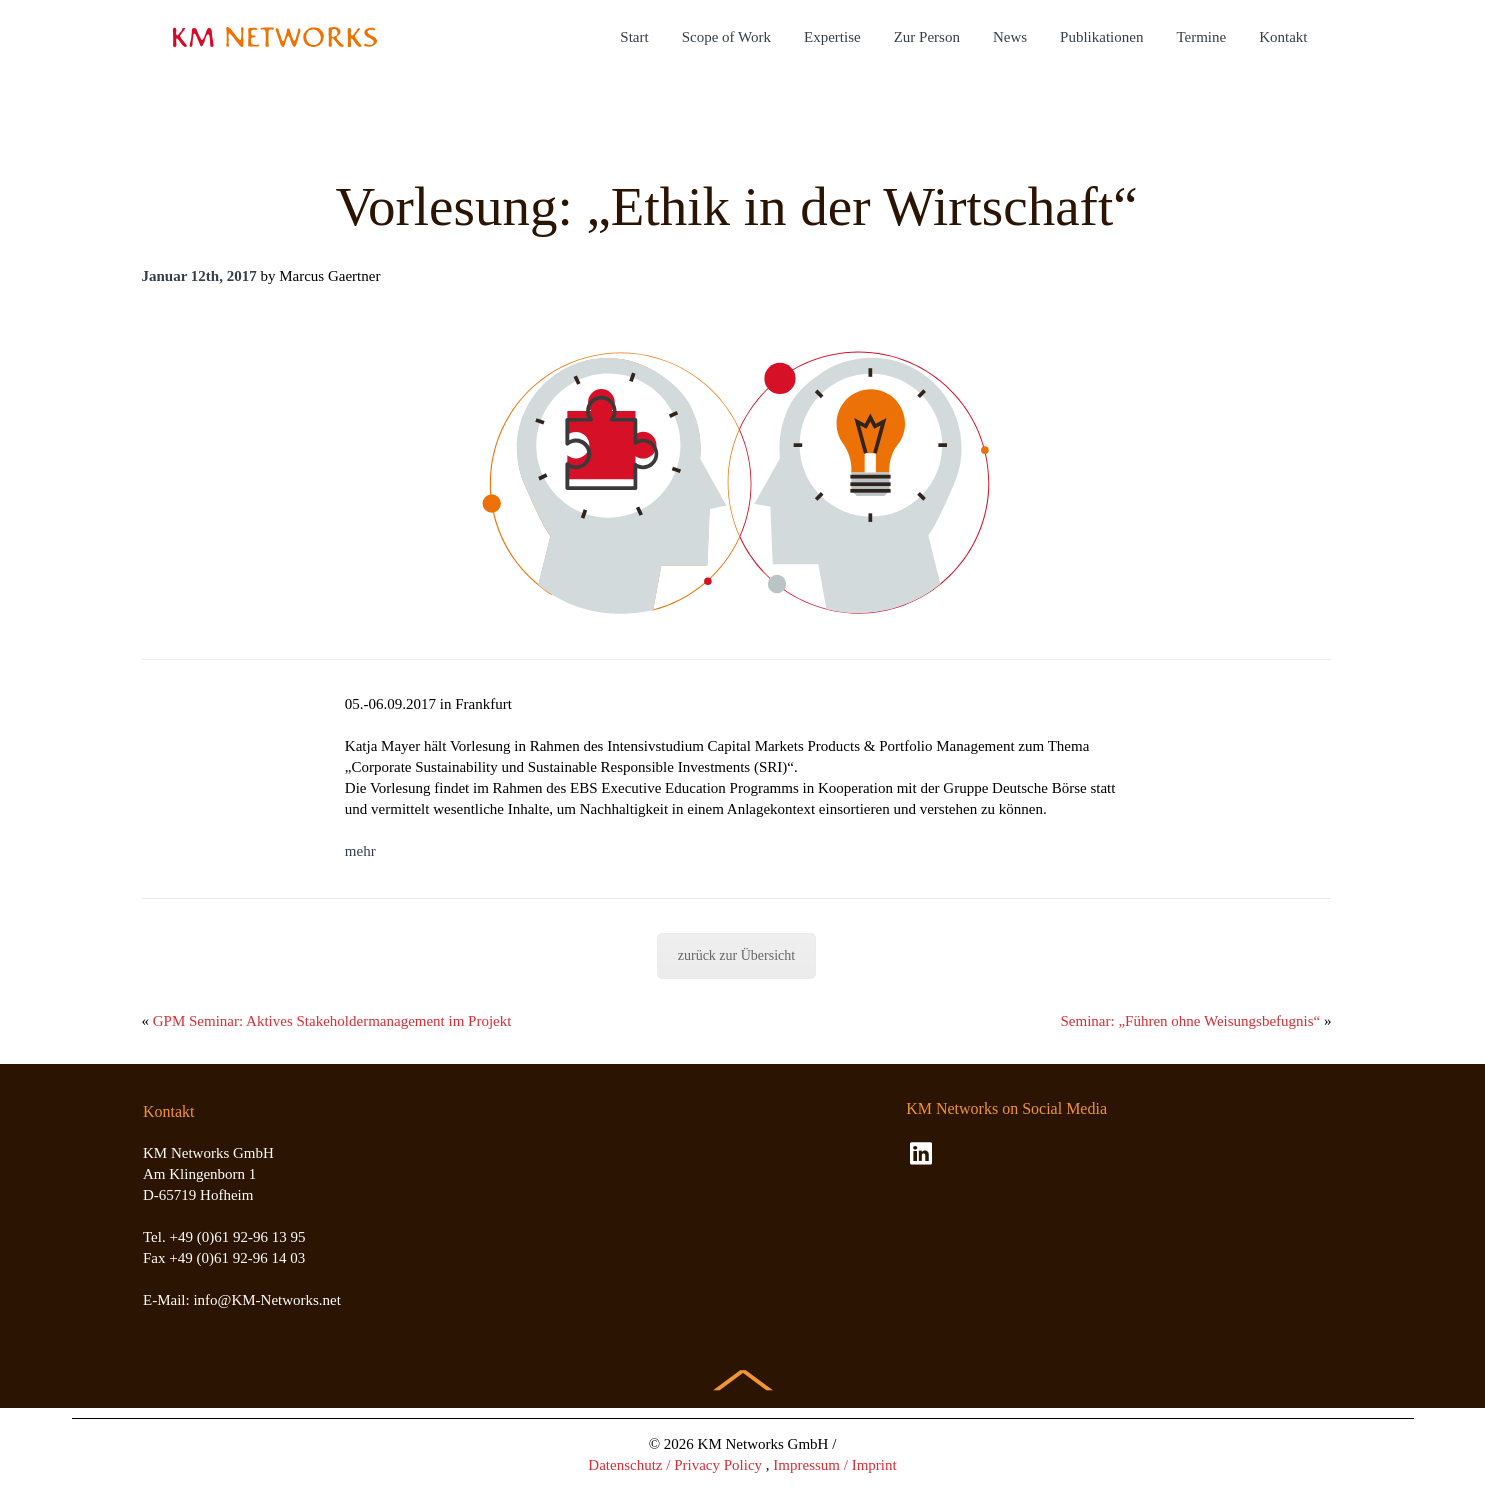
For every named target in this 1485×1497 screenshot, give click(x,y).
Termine (1201, 37)
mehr (360, 851)
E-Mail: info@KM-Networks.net (242, 1300)
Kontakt (1283, 37)
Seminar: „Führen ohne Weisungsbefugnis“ (1191, 1021)
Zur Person (927, 37)
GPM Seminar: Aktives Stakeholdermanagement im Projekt (332, 1021)
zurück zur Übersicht (736, 955)
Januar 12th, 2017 (199, 276)
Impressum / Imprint (834, 1465)
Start (634, 37)
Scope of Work (726, 37)
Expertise (832, 37)
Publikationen (1101, 37)
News (1010, 37)
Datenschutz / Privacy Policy (675, 1465)
